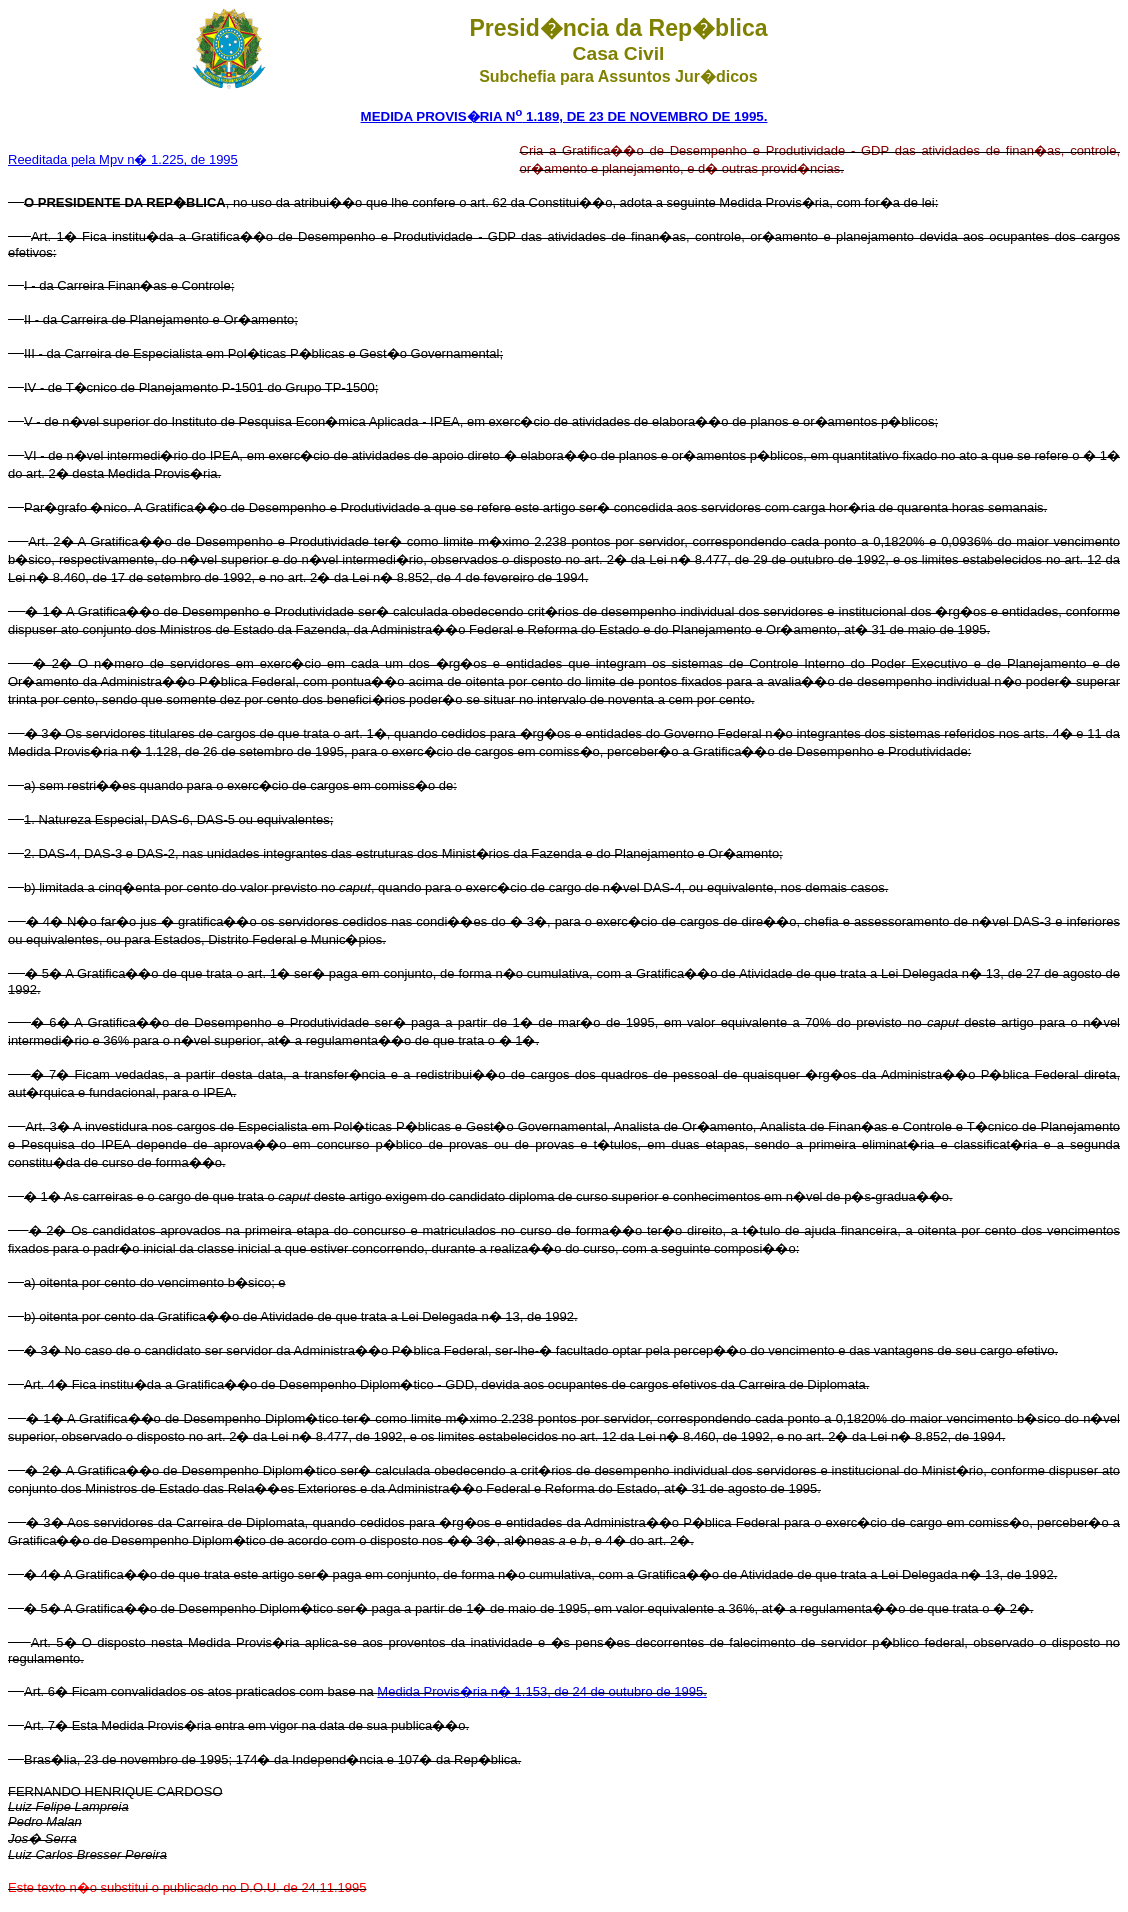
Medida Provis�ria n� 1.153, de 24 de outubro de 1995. (542, 1691)
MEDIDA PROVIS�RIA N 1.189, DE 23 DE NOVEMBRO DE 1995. (564, 116)
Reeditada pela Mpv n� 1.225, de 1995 (123, 159)
